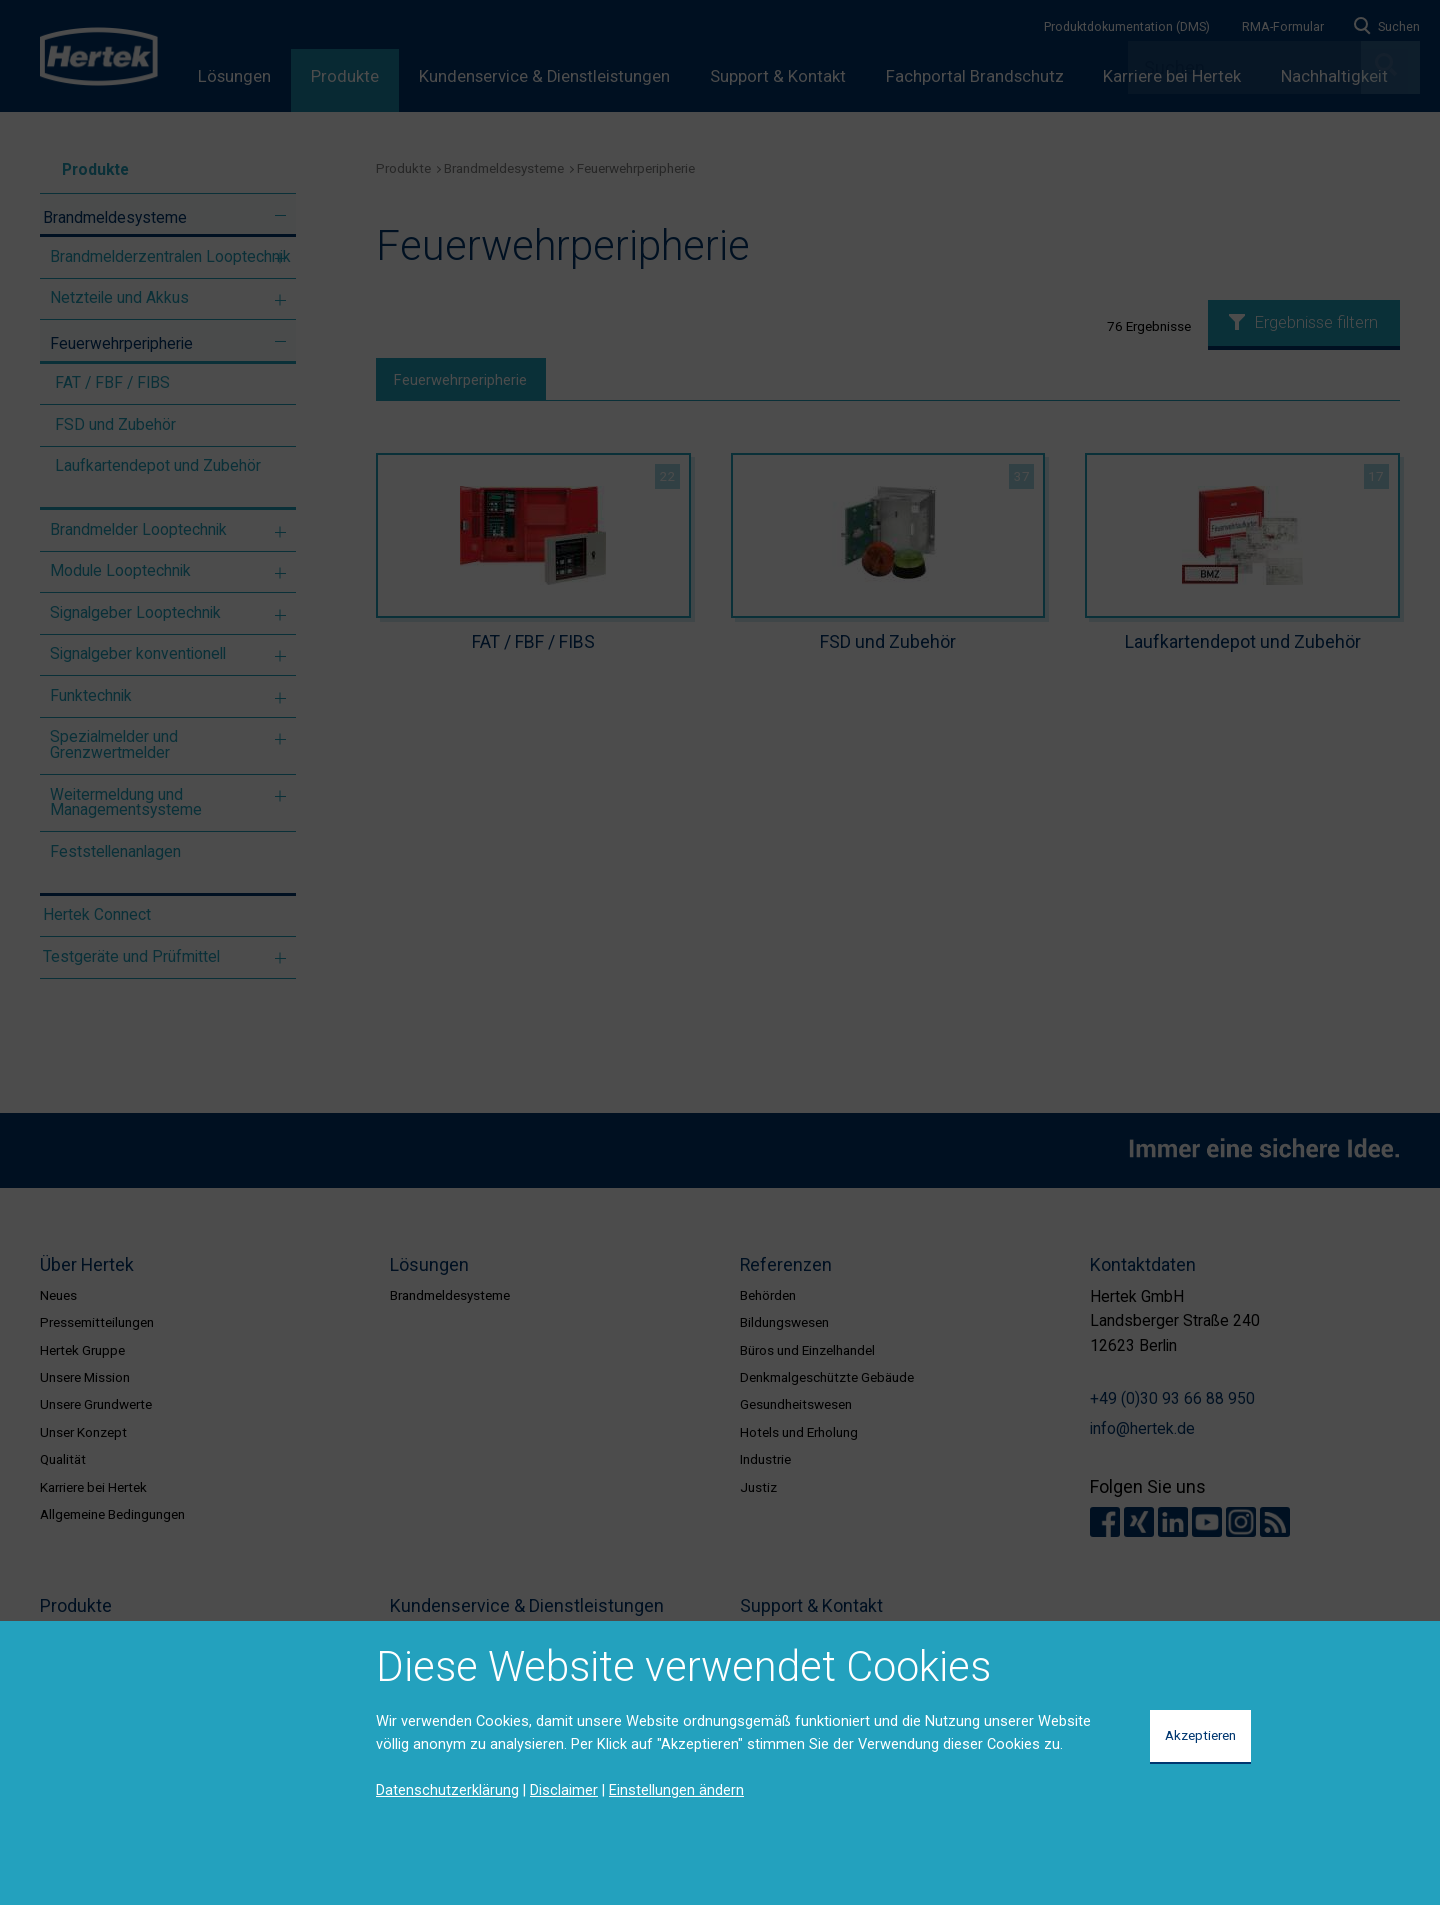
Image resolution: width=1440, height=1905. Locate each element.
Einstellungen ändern (676, 1790)
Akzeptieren (1200, 1735)
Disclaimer (564, 1790)
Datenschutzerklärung (447, 1790)
